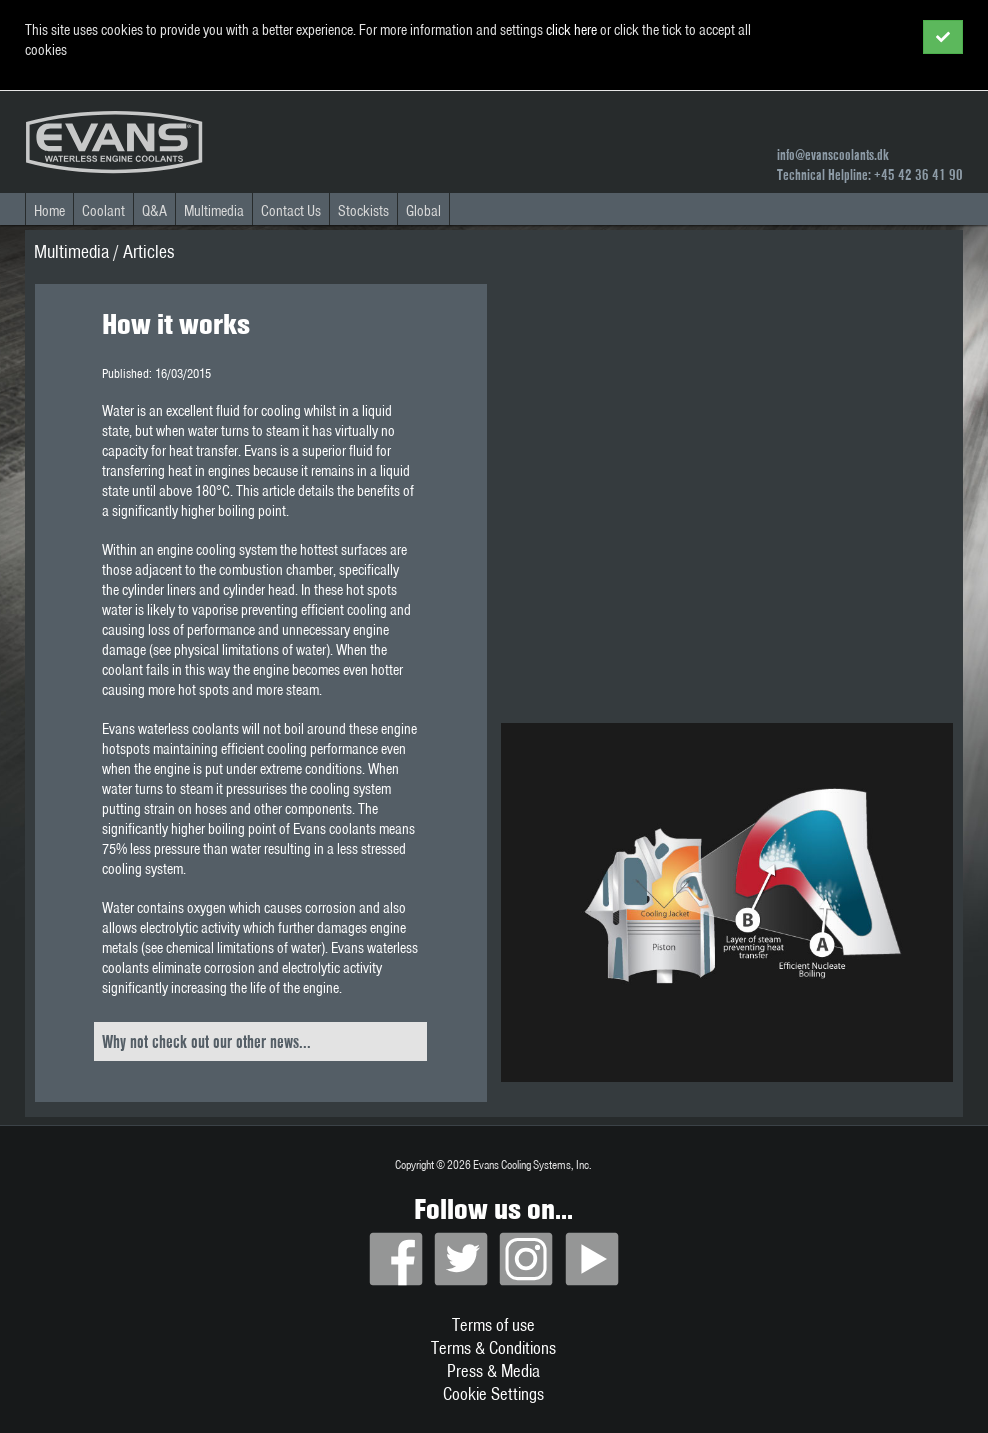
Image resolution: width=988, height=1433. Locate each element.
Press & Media (493, 1370)
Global (423, 211)
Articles (148, 251)
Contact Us (291, 211)
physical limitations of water (250, 650)
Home (49, 211)
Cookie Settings (493, 1393)
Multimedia (214, 211)
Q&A (154, 211)
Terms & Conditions (493, 1347)
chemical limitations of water (243, 948)
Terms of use (493, 1324)
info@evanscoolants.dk (833, 155)
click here (571, 30)
